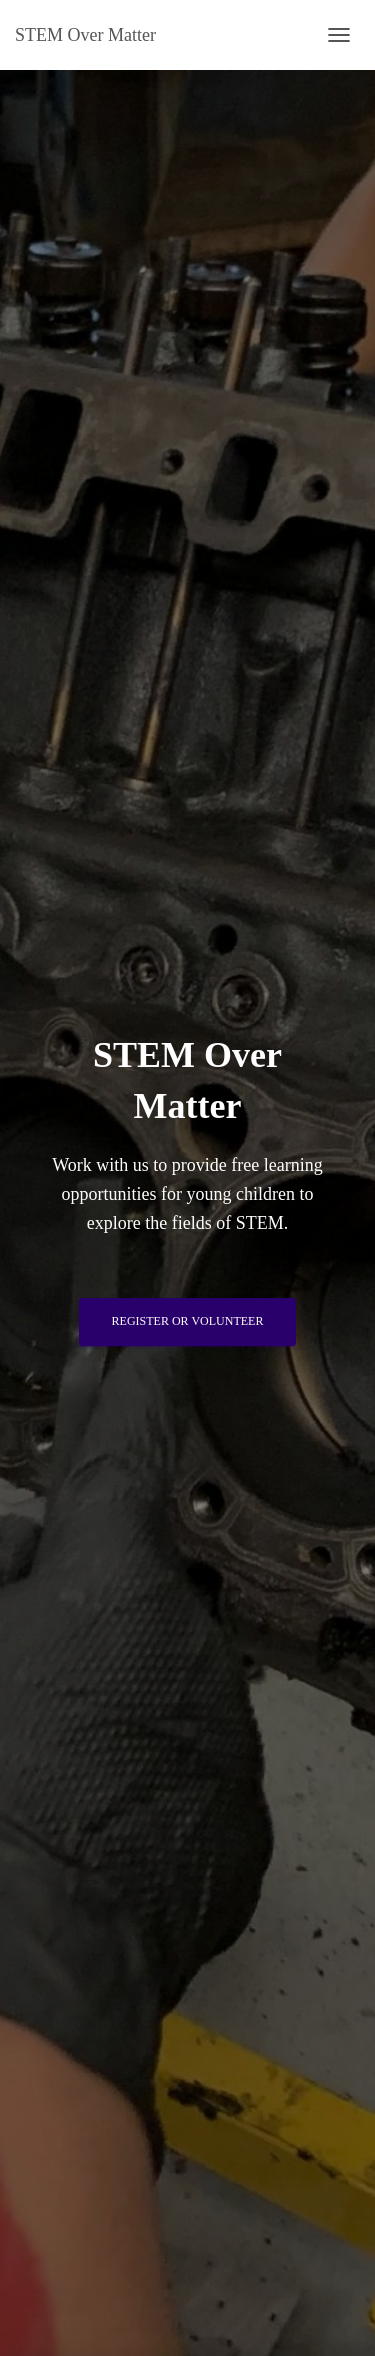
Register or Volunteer (188, 1321)
